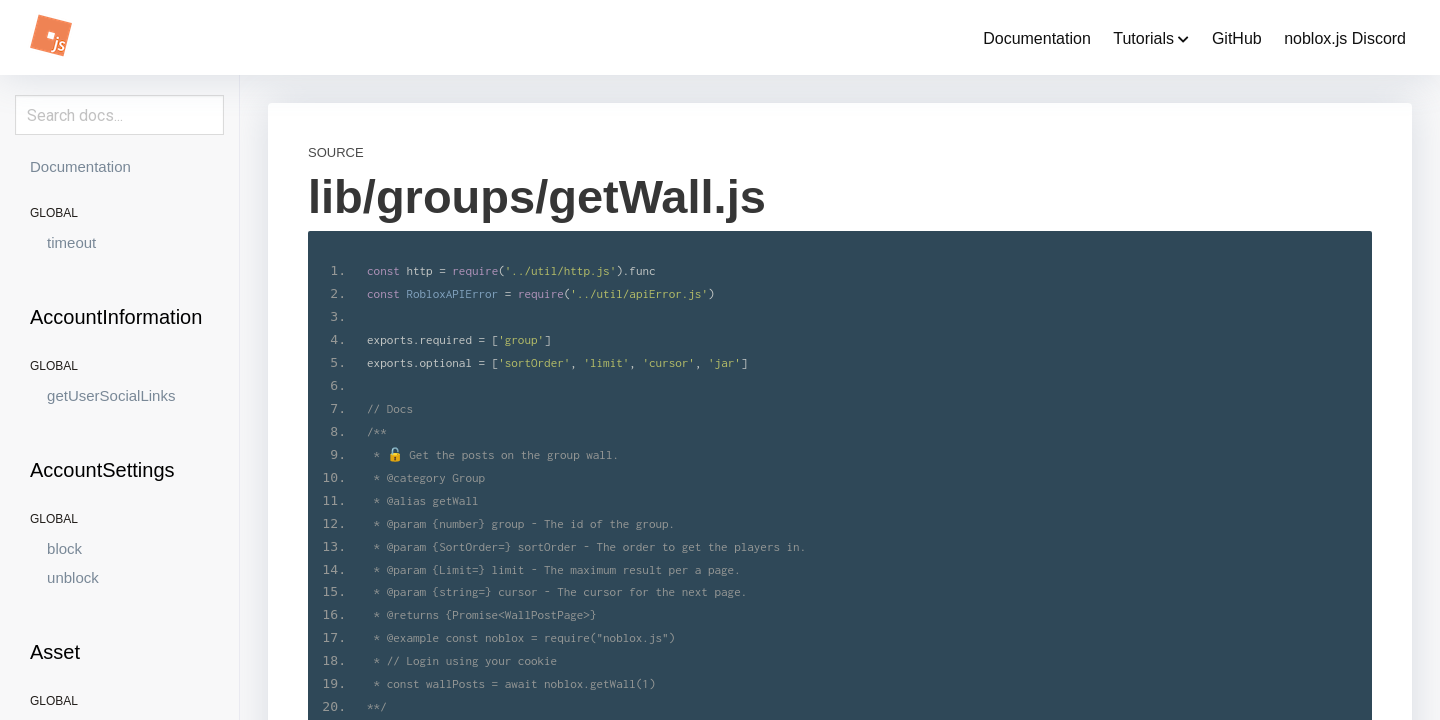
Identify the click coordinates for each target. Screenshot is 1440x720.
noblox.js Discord (1345, 38)
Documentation (1037, 38)
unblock (73, 577)
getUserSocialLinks (111, 395)
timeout (71, 242)
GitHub (1237, 38)
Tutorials (1151, 38)
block (64, 548)
